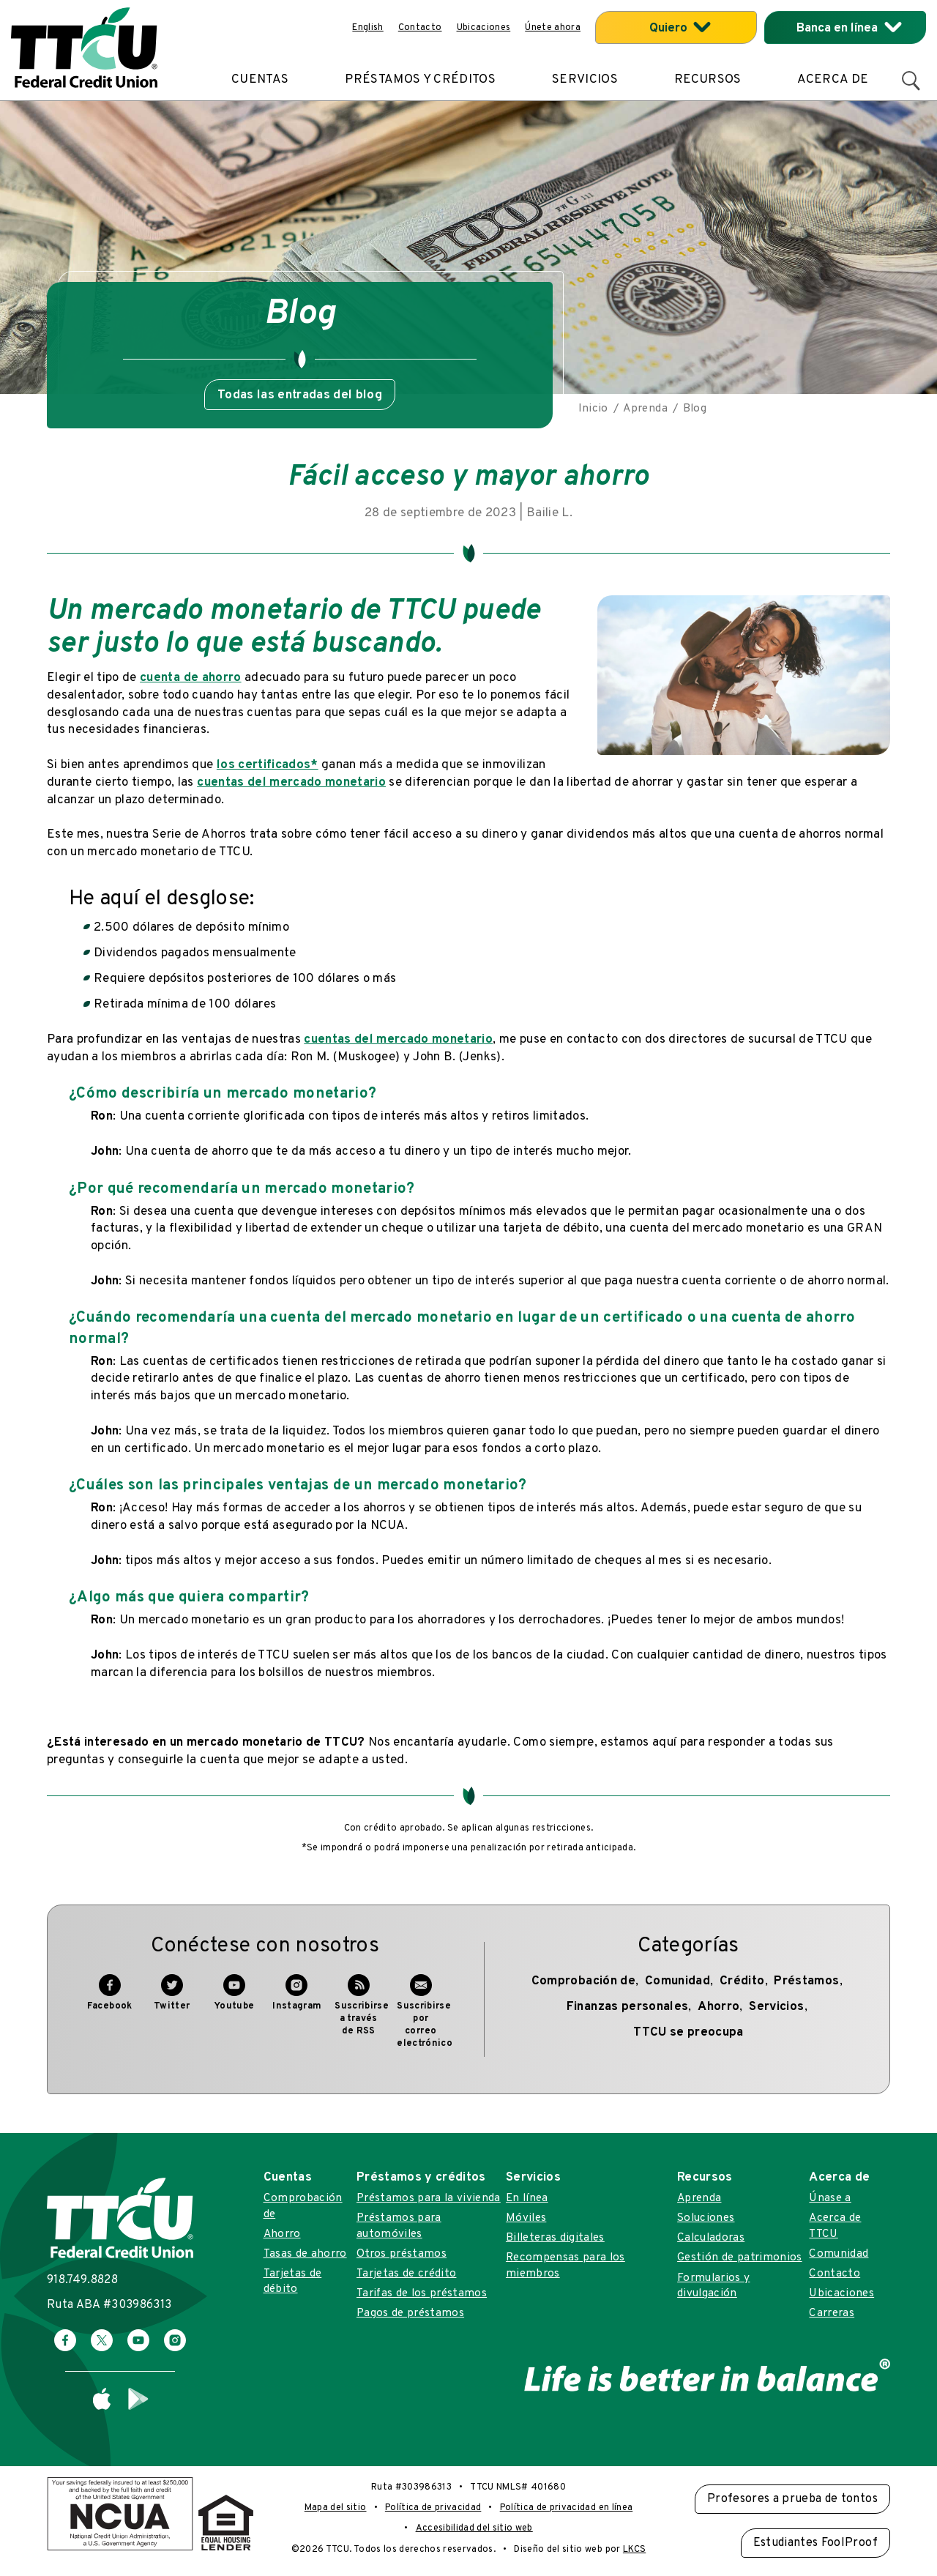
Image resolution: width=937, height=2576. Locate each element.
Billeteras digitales (555, 2237)
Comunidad (677, 1981)
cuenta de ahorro (190, 678)
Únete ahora (553, 28)
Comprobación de (583, 1981)
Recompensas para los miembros (565, 2265)
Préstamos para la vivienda (428, 2198)
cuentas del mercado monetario (291, 783)
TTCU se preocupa (688, 2033)
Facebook (109, 2000)
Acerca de (832, 80)
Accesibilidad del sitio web (474, 2528)
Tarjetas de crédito (406, 2273)
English (367, 28)
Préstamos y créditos (420, 80)
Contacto (420, 28)
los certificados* (267, 765)
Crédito (742, 1981)
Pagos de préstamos (410, 2313)
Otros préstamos (401, 2253)
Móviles (526, 2218)
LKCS (634, 2549)
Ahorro (718, 2007)
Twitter (172, 2000)
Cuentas (259, 80)
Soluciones (705, 2218)
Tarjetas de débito (293, 2281)
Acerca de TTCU (835, 2226)
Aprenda (645, 408)
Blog (694, 408)
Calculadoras (710, 2237)
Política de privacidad (433, 2508)
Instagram (296, 2000)
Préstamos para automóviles (398, 2226)
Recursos (708, 80)
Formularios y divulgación (713, 2286)
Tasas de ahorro (305, 2253)
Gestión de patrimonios (739, 2257)
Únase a (830, 2198)
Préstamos (806, 1981)
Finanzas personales (627, 2007)
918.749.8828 (82, 2280)
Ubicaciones (484, 28)
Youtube (234, 2000)
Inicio (593, 408)
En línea (527, 2198)
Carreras (831, 2313)
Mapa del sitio (336, 2508)
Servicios (585, 80)
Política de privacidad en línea (566, 2508)
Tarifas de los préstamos (421, 2293)
